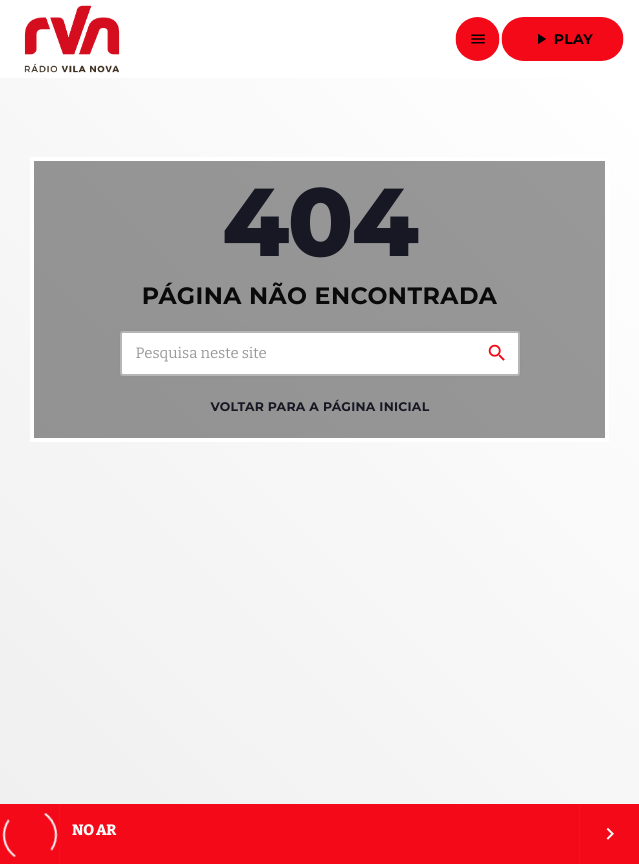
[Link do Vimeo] (71, 39)
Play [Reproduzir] (562, 39)
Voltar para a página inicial (320, 407)
